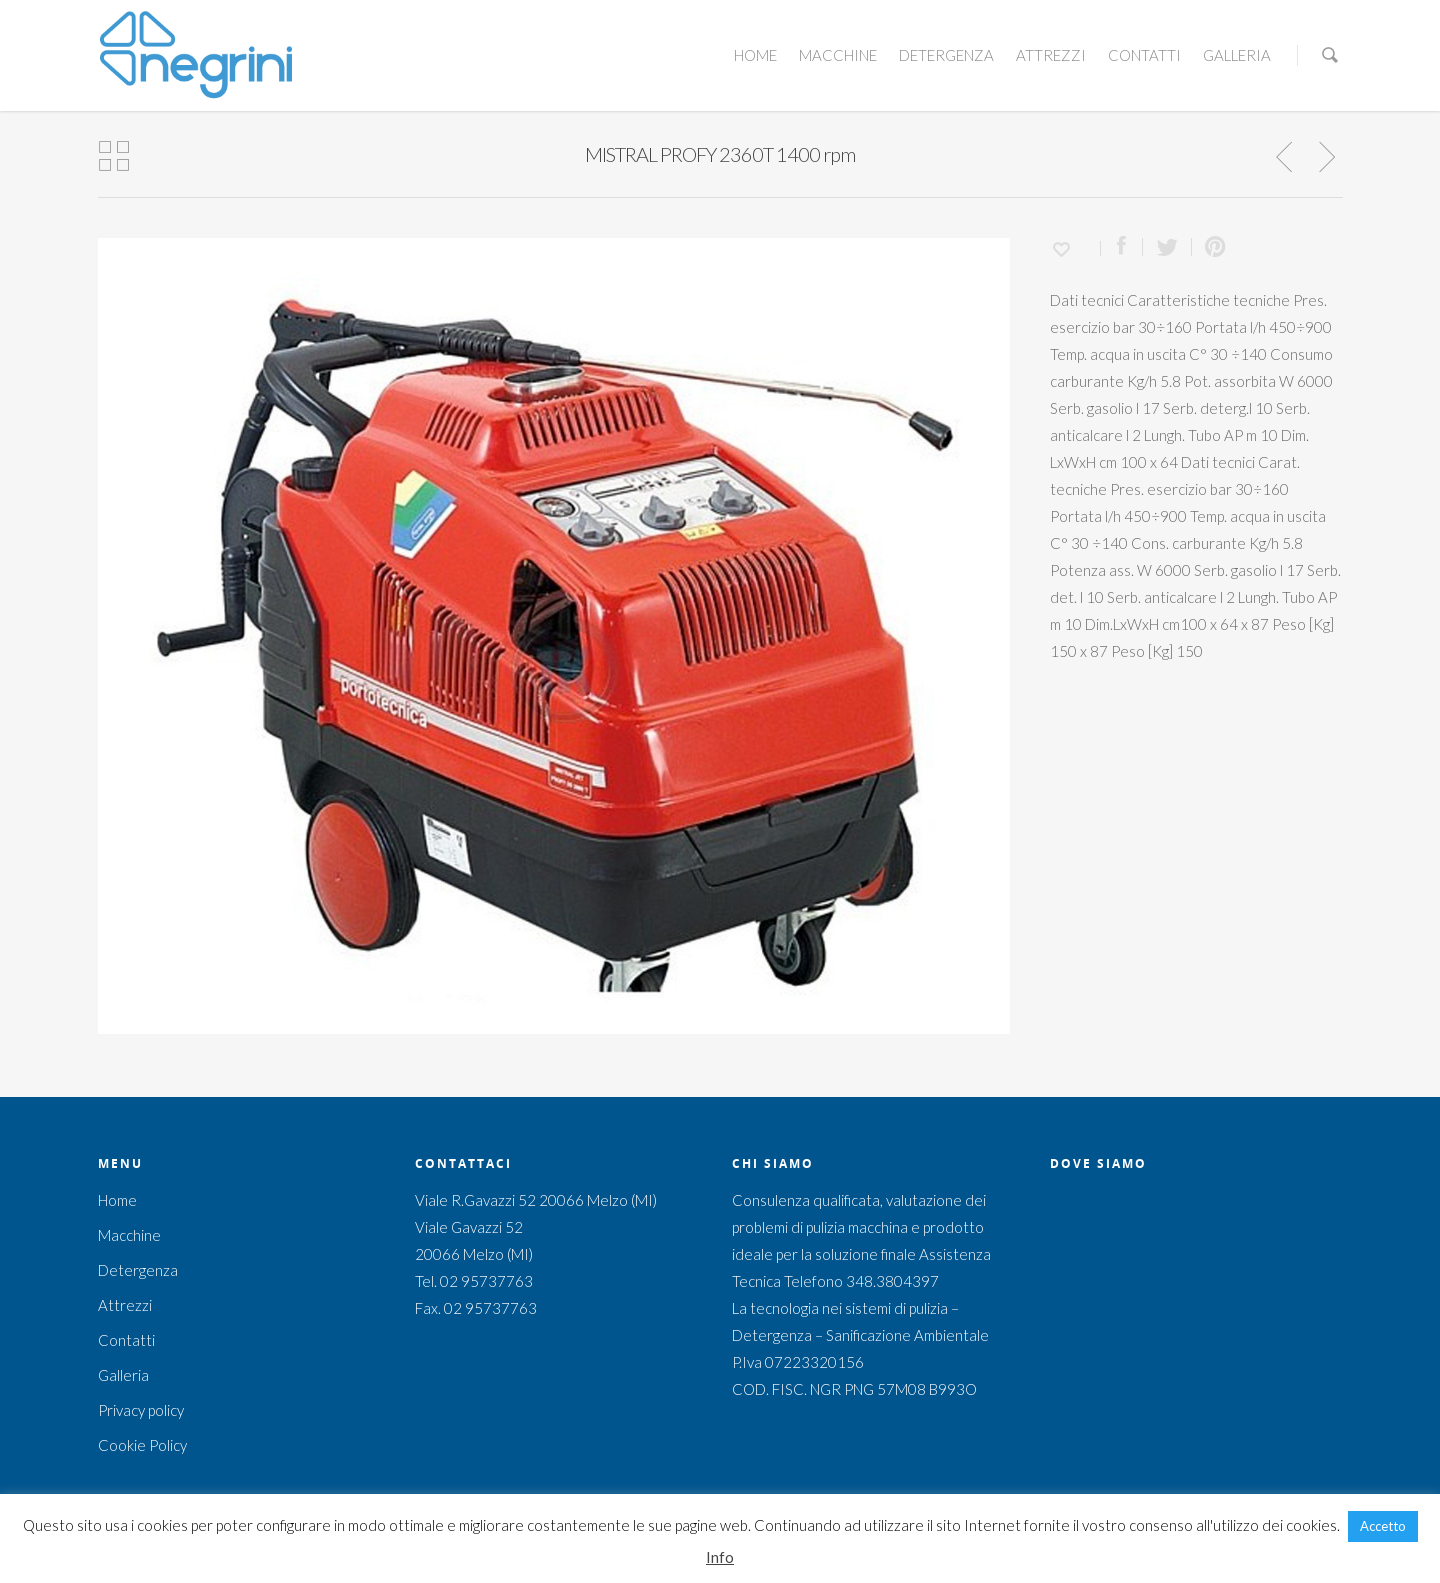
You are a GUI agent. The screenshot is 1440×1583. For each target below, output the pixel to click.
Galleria (1237, 55)
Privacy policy (141, 1410)
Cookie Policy (142, 1445)
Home (755, 55)
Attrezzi (1051, 55)
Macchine (838, 55)
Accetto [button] (1383, 1526)
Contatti (1144, 55)
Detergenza (946, 55)
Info (720, 1557)
